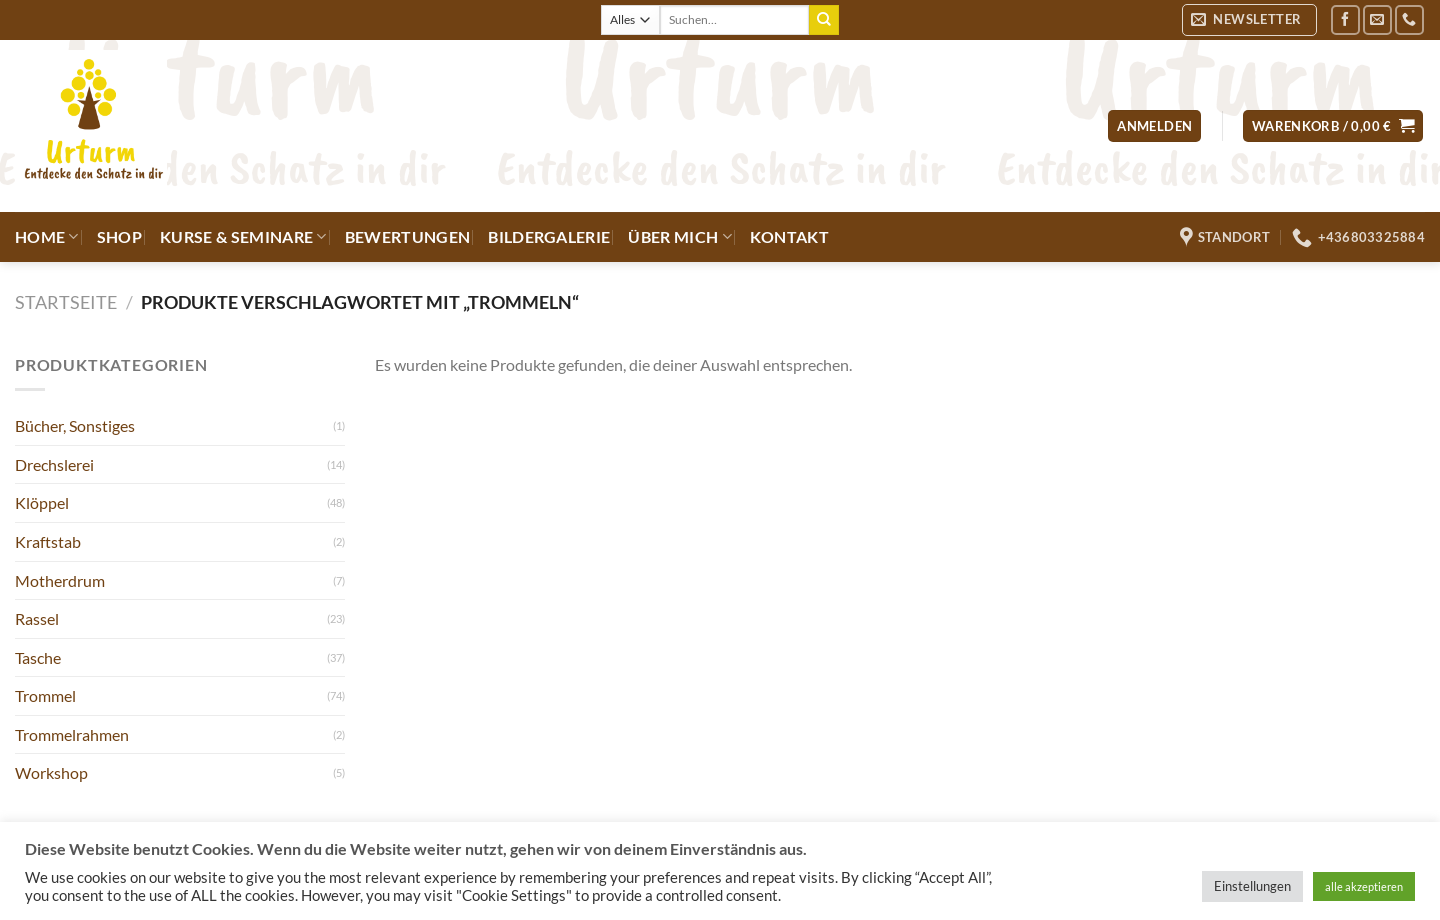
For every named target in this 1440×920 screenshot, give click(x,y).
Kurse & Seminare (243, 237)
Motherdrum (60, 580)
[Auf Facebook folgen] (1345, 19)
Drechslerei (54, 464)
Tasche (38, 657)
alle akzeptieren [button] (1364, 886)
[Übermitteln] (824, 20)
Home (47, 237)
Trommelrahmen (72, 734)
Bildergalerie (549, 236)
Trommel (45, 695)
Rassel (37, 618)
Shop (119, 236)
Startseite (66, 302)
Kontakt (789, 236)
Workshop (51, 772)
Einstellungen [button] (1252, 886)
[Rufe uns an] (1409, 19)
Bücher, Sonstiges (75, 425)
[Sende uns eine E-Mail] (1377, 19)
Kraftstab (48, 541)
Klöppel (42, 502)
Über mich (679, 237)
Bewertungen (408, 236)
